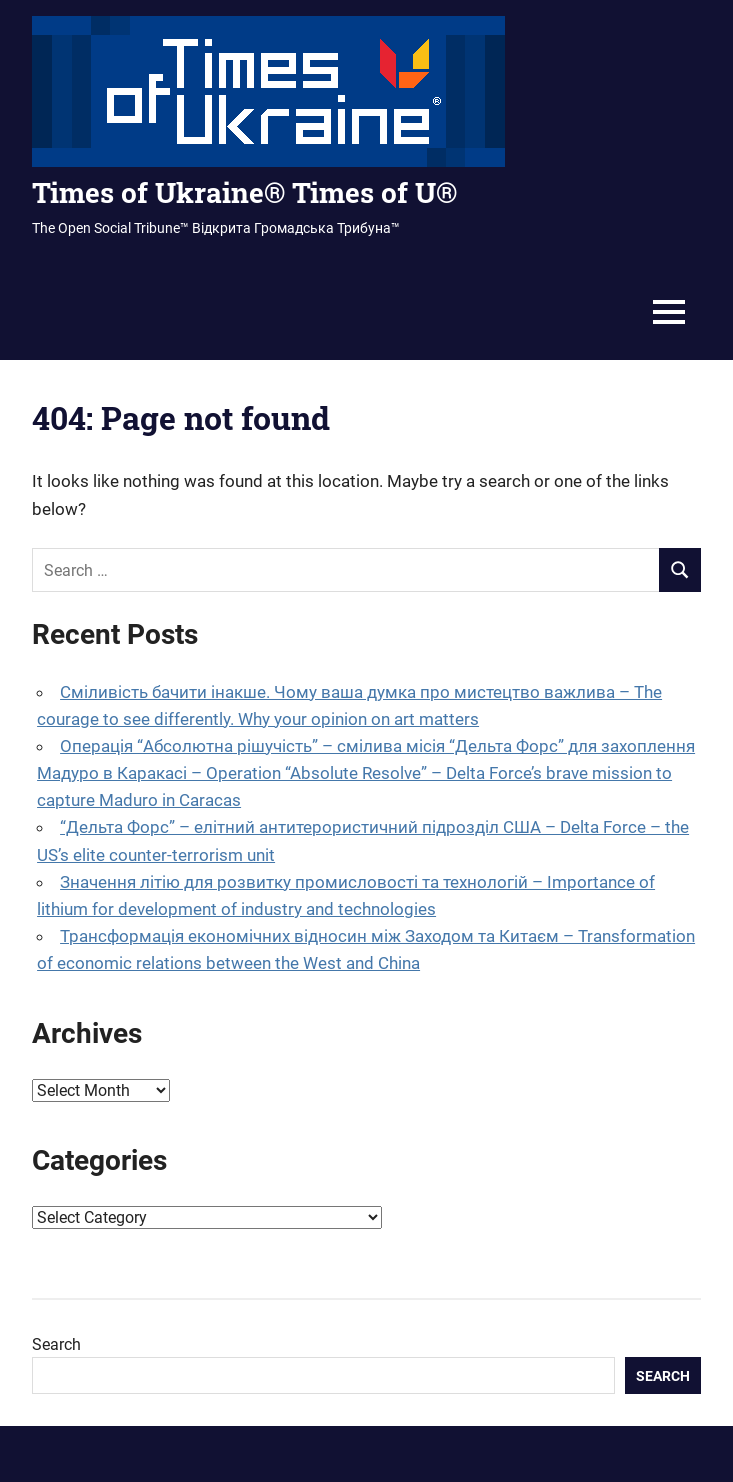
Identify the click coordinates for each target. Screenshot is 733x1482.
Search (56, 1344)
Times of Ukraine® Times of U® (244, 192)
